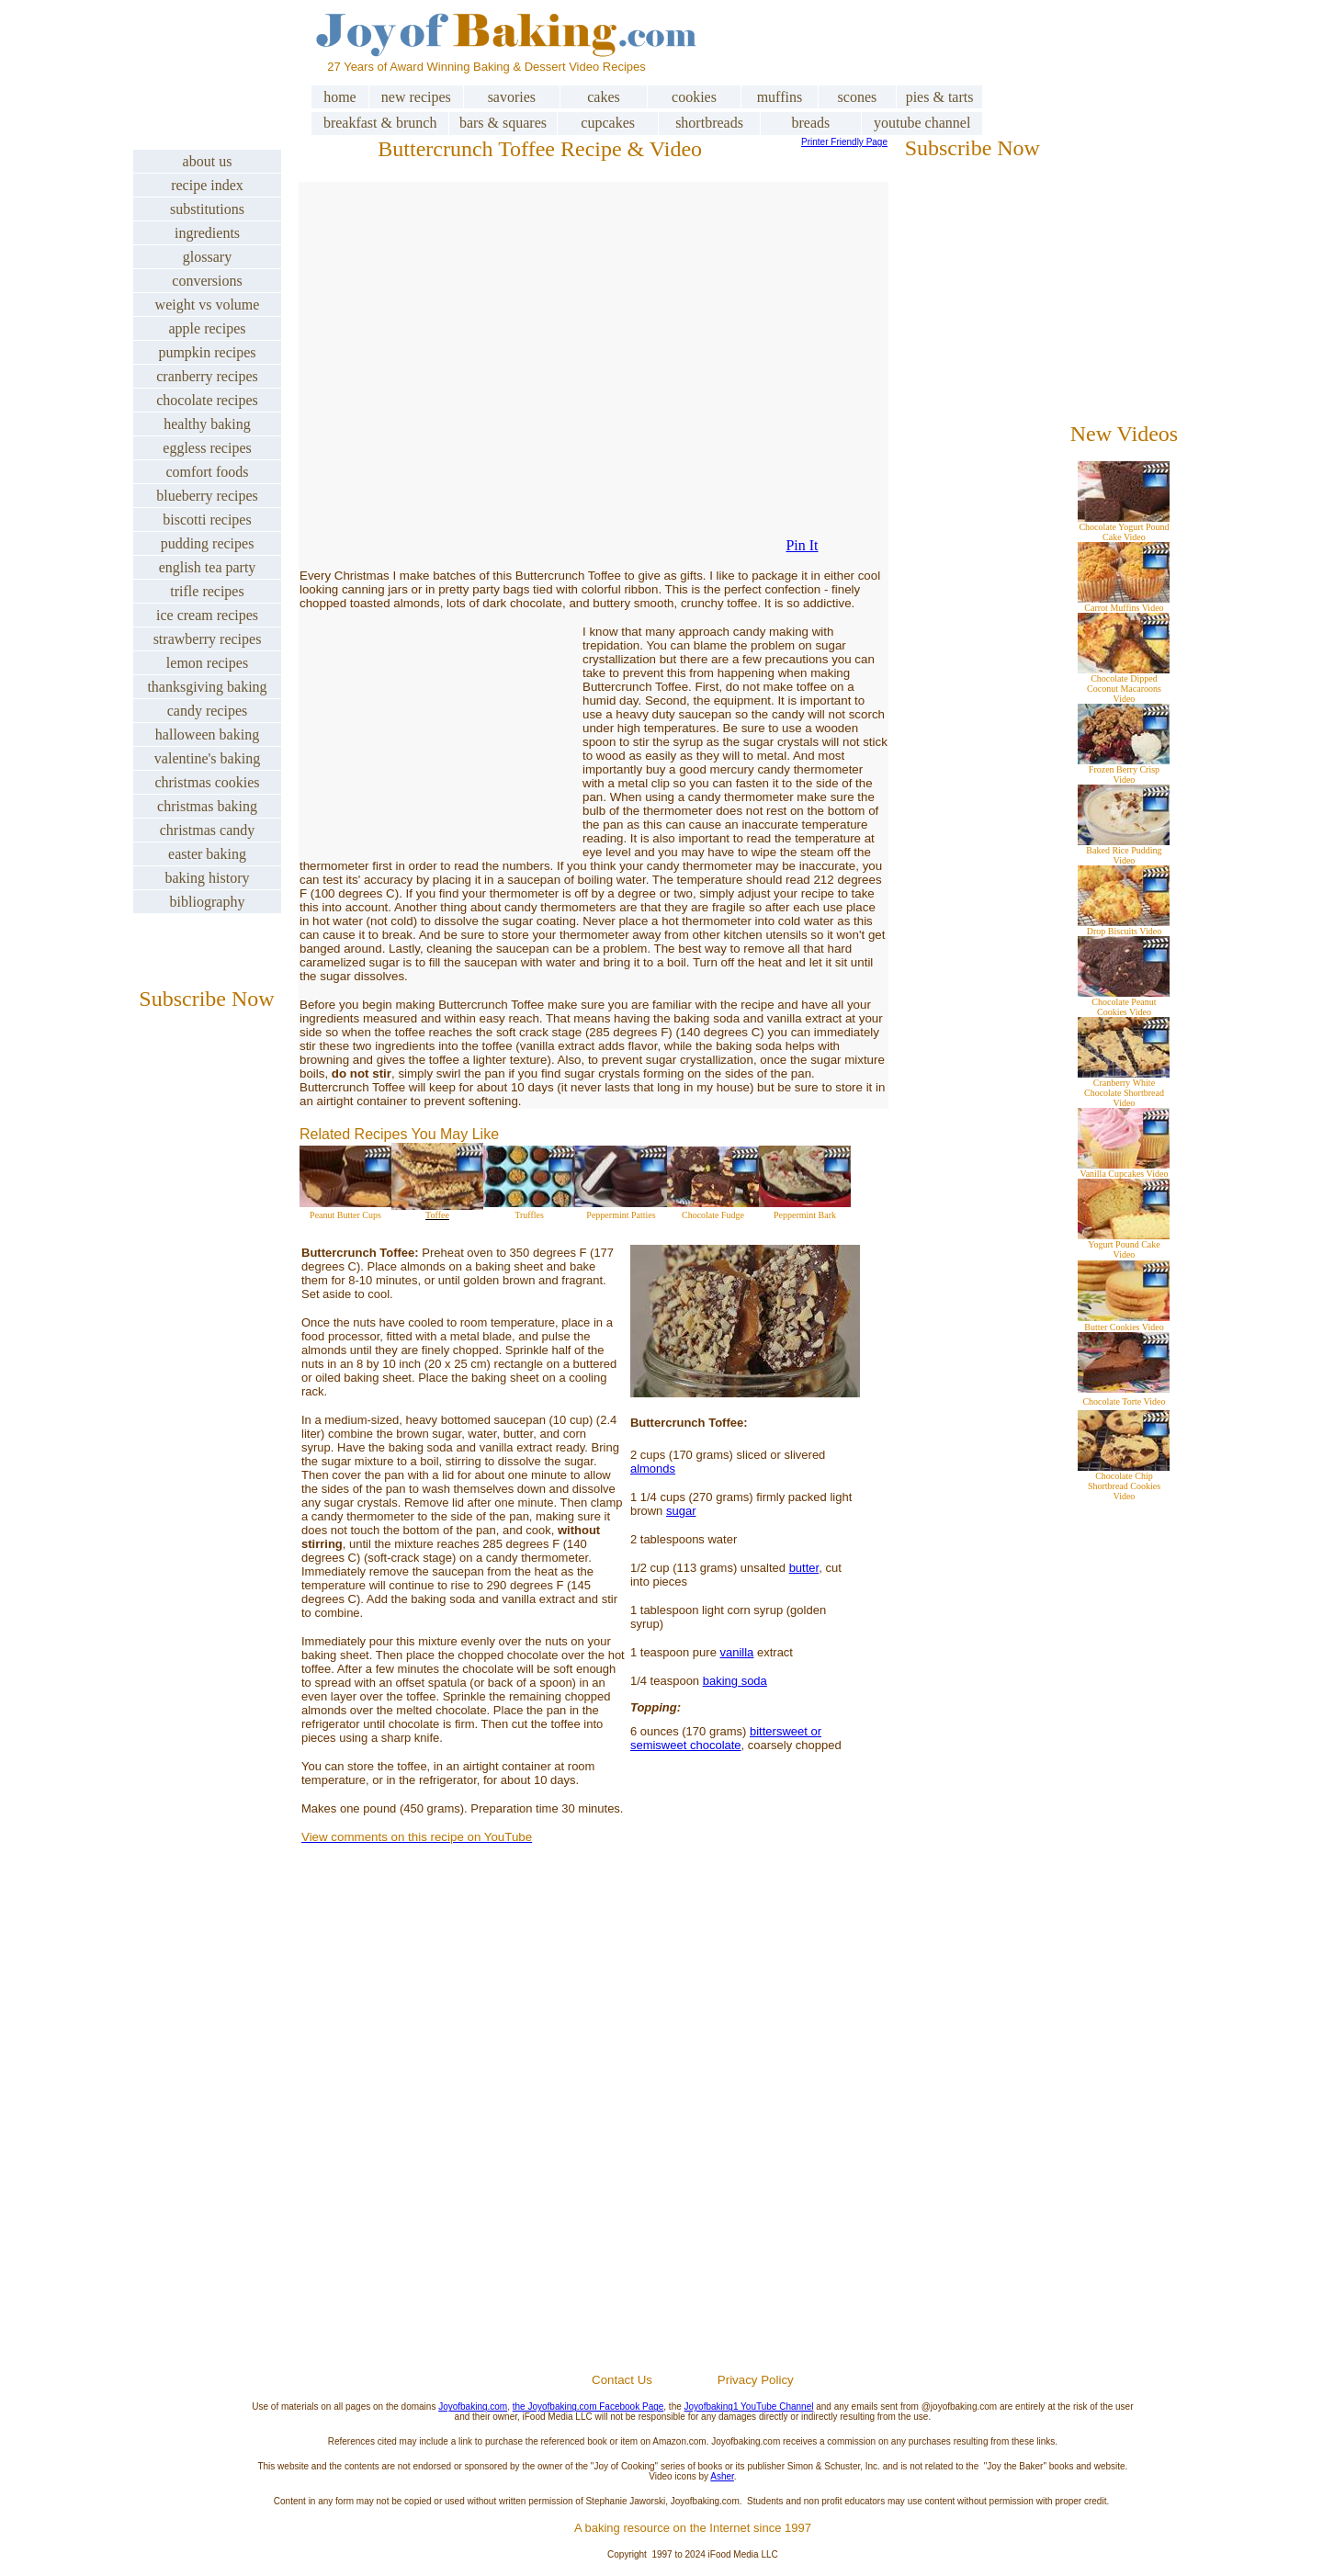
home (339, 97)
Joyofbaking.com (472, 2406)
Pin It (802, 545)
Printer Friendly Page (844, 142)
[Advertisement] (693, 2152)
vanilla (737, 1652)
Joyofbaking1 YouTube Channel (749, 2406)
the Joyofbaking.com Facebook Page (588, 2406)
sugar (681, 1511)
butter (804, 1568)
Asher (722, 2476)
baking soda (735, 1681)
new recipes (416, 97)
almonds (652, 1468)
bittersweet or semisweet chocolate (725, 1738)
